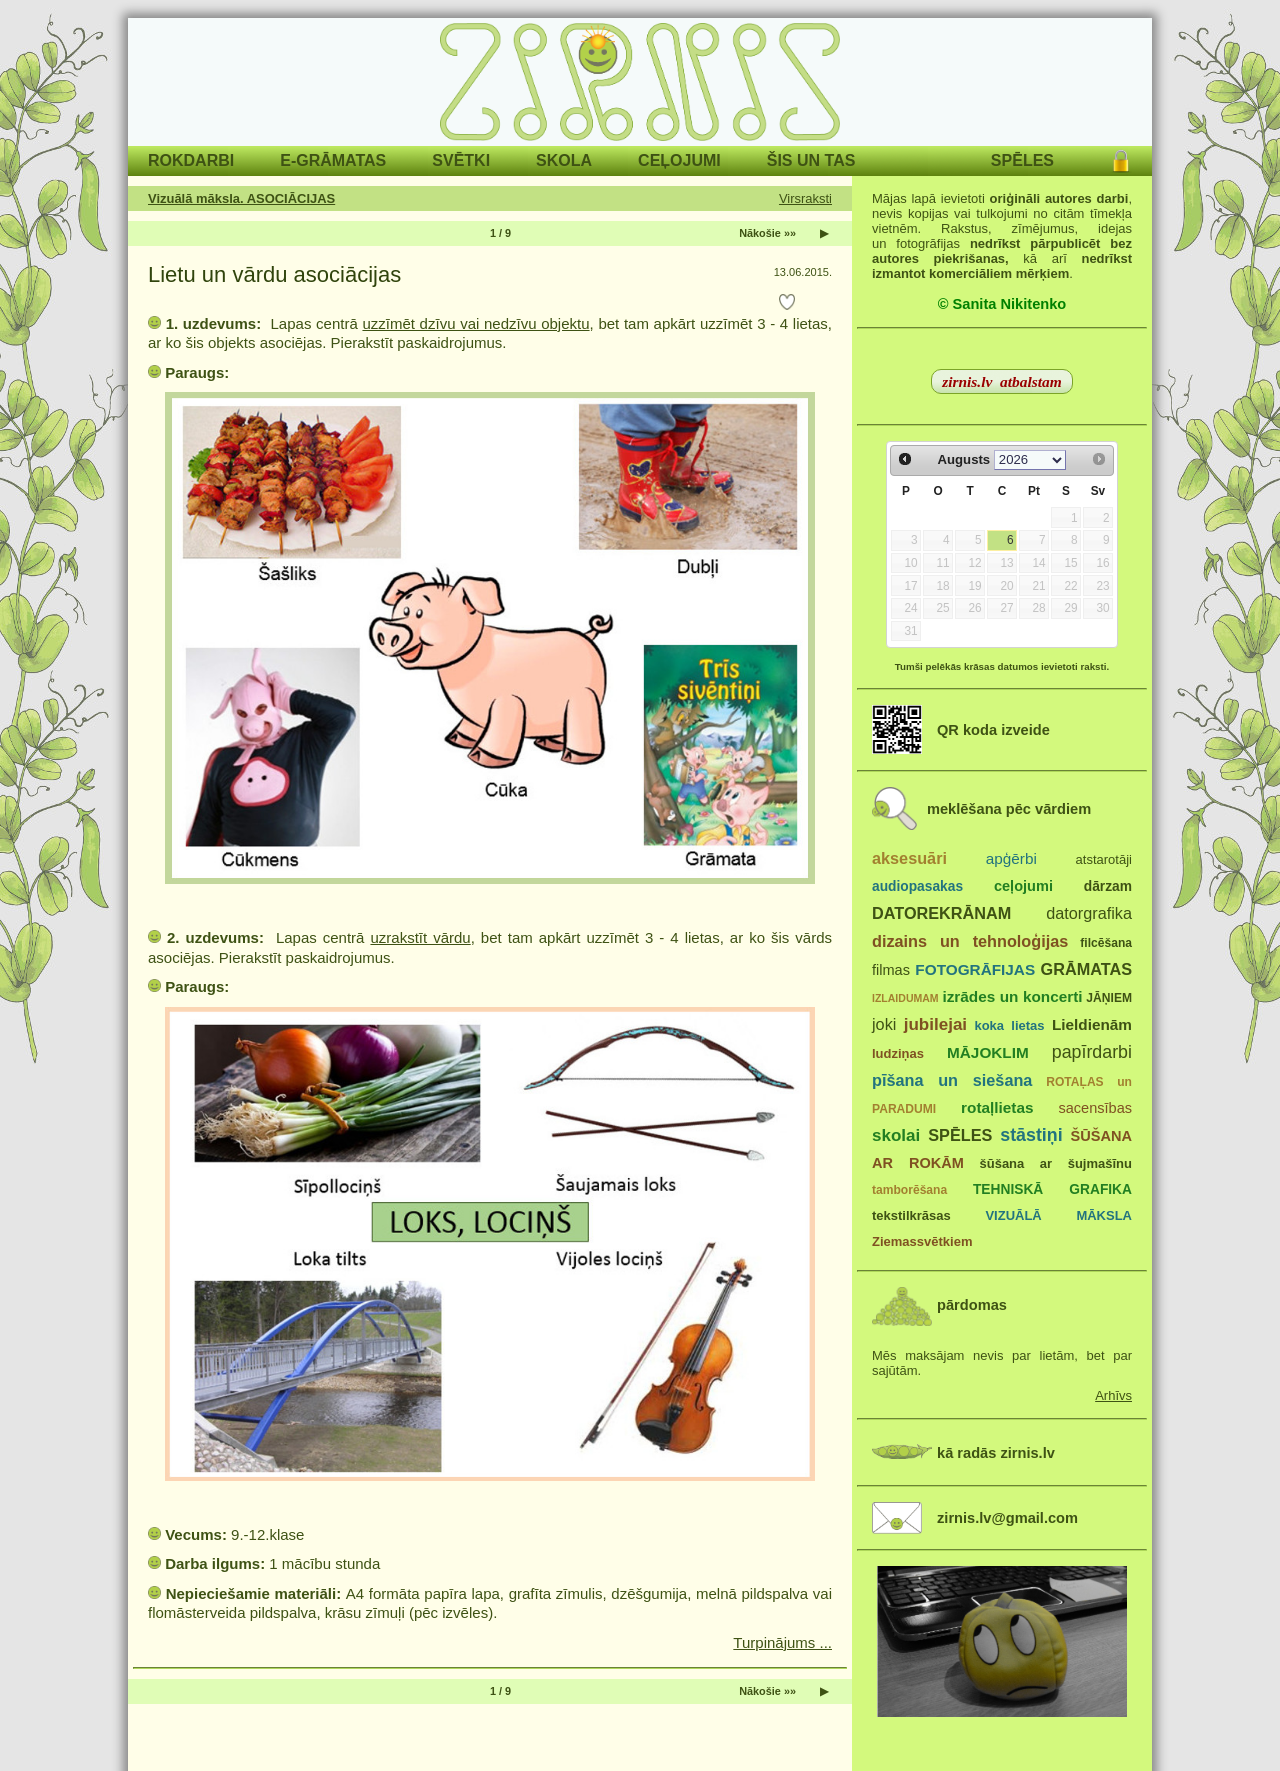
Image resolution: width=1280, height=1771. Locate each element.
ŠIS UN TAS (811, 160)
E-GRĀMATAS (333, 160)
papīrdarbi (1092, 1052)
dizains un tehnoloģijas (970, 941)
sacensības (1095, 1108)
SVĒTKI (461, 160)
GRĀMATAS (1086, 969)
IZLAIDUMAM (905, 998)
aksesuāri (909, 858)
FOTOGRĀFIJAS (975, 969)
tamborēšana (909, 1190)
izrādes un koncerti (1012, 996)
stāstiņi (1031, 1135)
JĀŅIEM (1109, 998)
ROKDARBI (191, 160)
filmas (891, 970)
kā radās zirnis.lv (996, 1453)
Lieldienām (1092, 1024)
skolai (896, 1135)
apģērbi (1011, 858)
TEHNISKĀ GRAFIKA (1052, 1189)
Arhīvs (1113, 1395)
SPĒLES (1022, 160)
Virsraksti (805, 198)
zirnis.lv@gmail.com (1007, 1518)
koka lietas (1009, 1025)
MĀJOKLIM (988, 1052)
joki (884, 1024)
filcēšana (1106, 943)
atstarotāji (1104, 859)
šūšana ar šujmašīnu (1055, 1163)
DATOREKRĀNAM (941, 913)
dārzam (1108, 886)
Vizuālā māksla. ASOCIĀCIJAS (241, 198)
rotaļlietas (997, 1107)
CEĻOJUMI (679, 160)
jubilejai (935, 1024)
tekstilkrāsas (911, 1215)
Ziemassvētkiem (922, 1241)
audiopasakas (917, 886)
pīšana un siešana (952, 1080)
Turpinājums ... (782, 1642)
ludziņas (898, 1053)
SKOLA (564, 160)
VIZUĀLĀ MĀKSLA (1058, 1215)
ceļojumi (1023, 886)
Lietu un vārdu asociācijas (274, 274)
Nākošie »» (767, 233)
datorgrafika (1089, 913)
